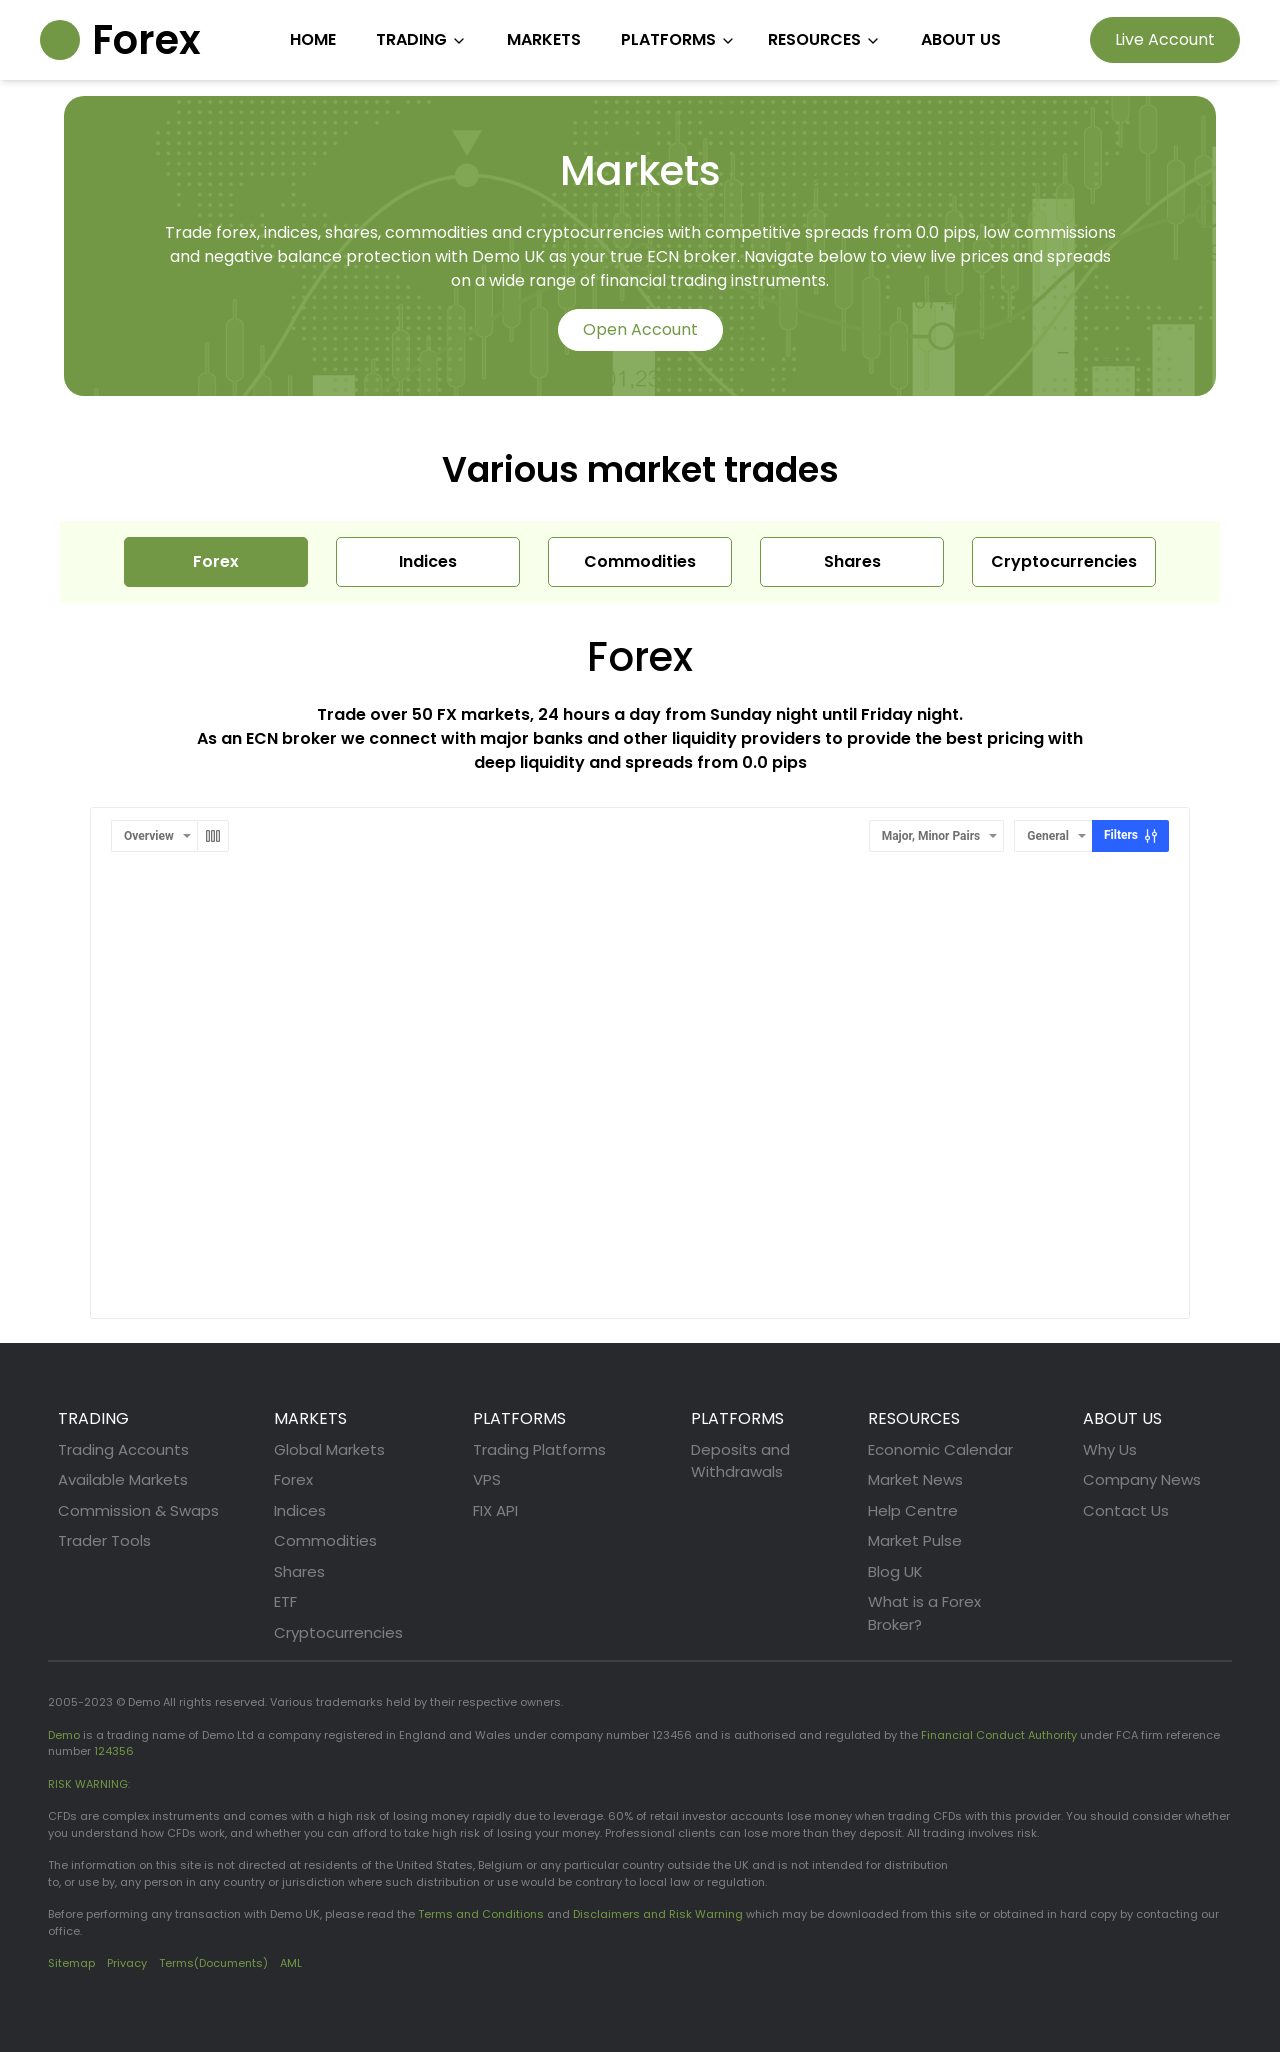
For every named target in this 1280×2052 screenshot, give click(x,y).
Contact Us (1126, 1510)
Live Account (1165, 39)
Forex (293, 1479)
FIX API (495, 1510)
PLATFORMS (678, 39)
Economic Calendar (940, 1449)
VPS (487, 1479)
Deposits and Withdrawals (740, 1461)
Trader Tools (104, 1540)
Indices (300, 1510)
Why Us (1110, 1449)
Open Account (640, 329)
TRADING (421, 39)
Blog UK (895, 1571)
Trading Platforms (539, 1449)
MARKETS (544, 39)
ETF (285, 1601)
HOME (313, 39)
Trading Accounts (123, 1449)
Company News (1142, 1479)
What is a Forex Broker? (924, 1613)
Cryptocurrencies (338, 1632)
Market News (915, 1479)
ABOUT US (961, 39)
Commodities (325, 1540)
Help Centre (913, 1510)
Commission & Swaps (138, 1510)
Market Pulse (915, 1540)
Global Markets (329, 1449)
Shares (299, 1571)
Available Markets (123, 1479)
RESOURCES (824, 39)
